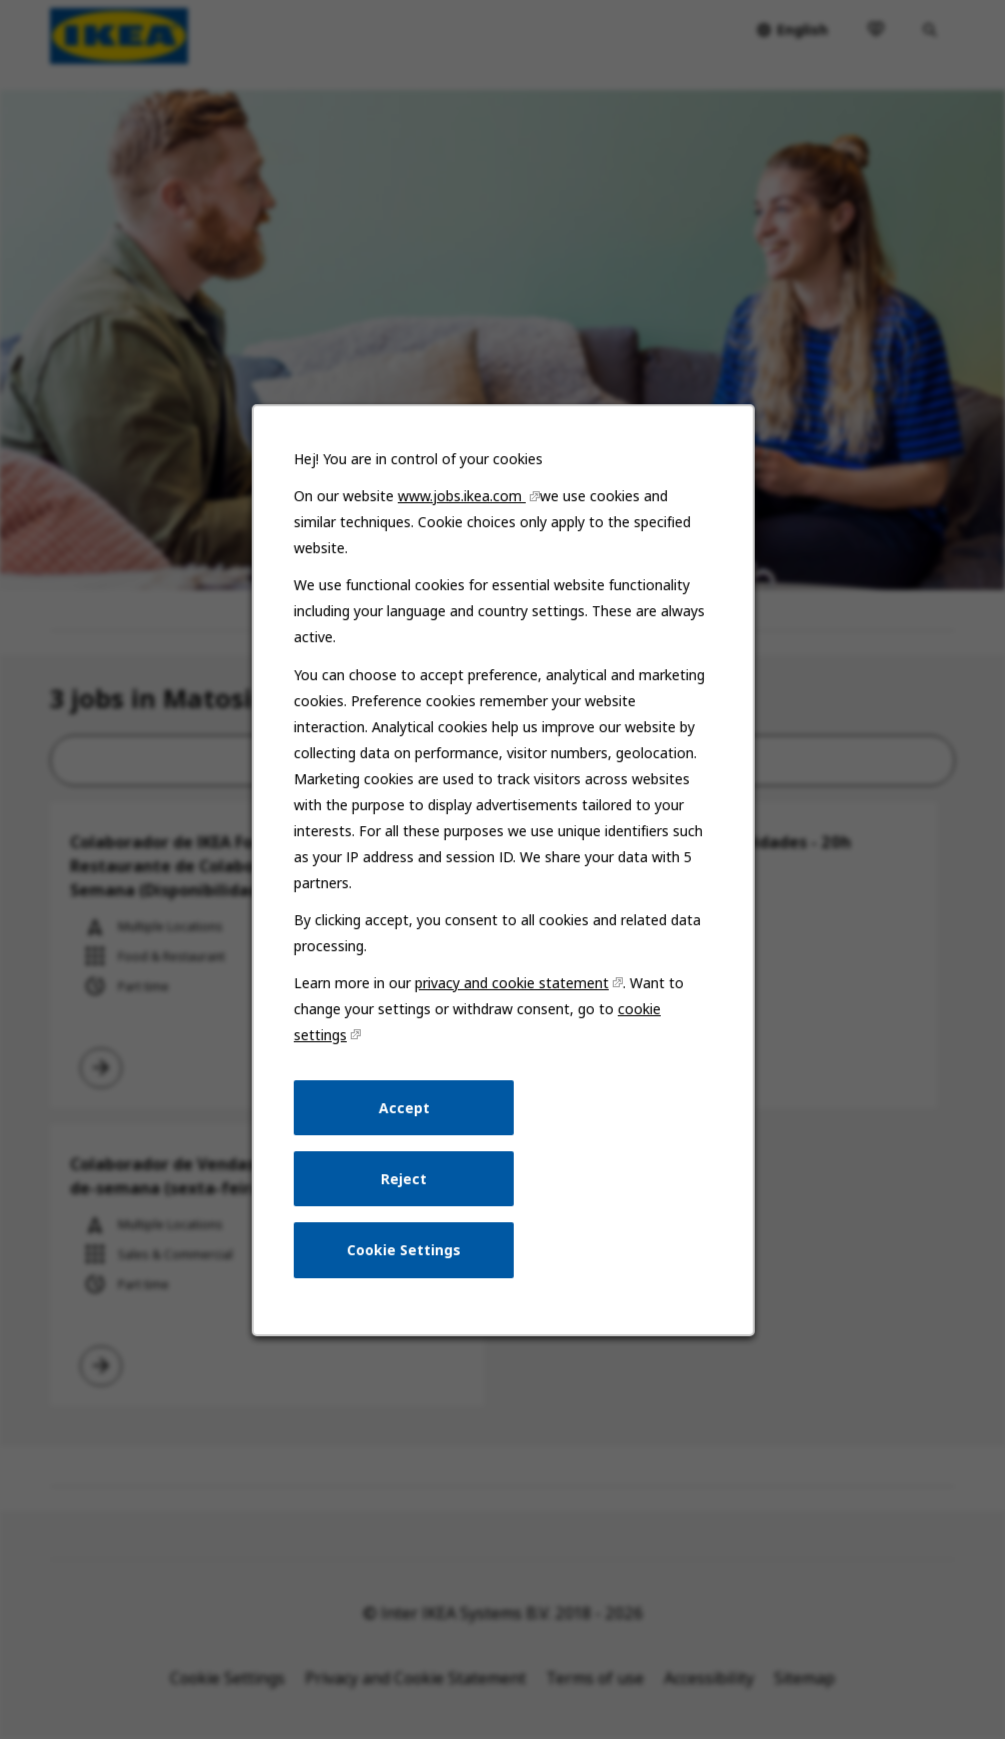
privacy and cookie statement (511, 988)
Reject (404, 1182)
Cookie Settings (403, 1253)
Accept (404, 1112)
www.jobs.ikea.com (461, 505)
